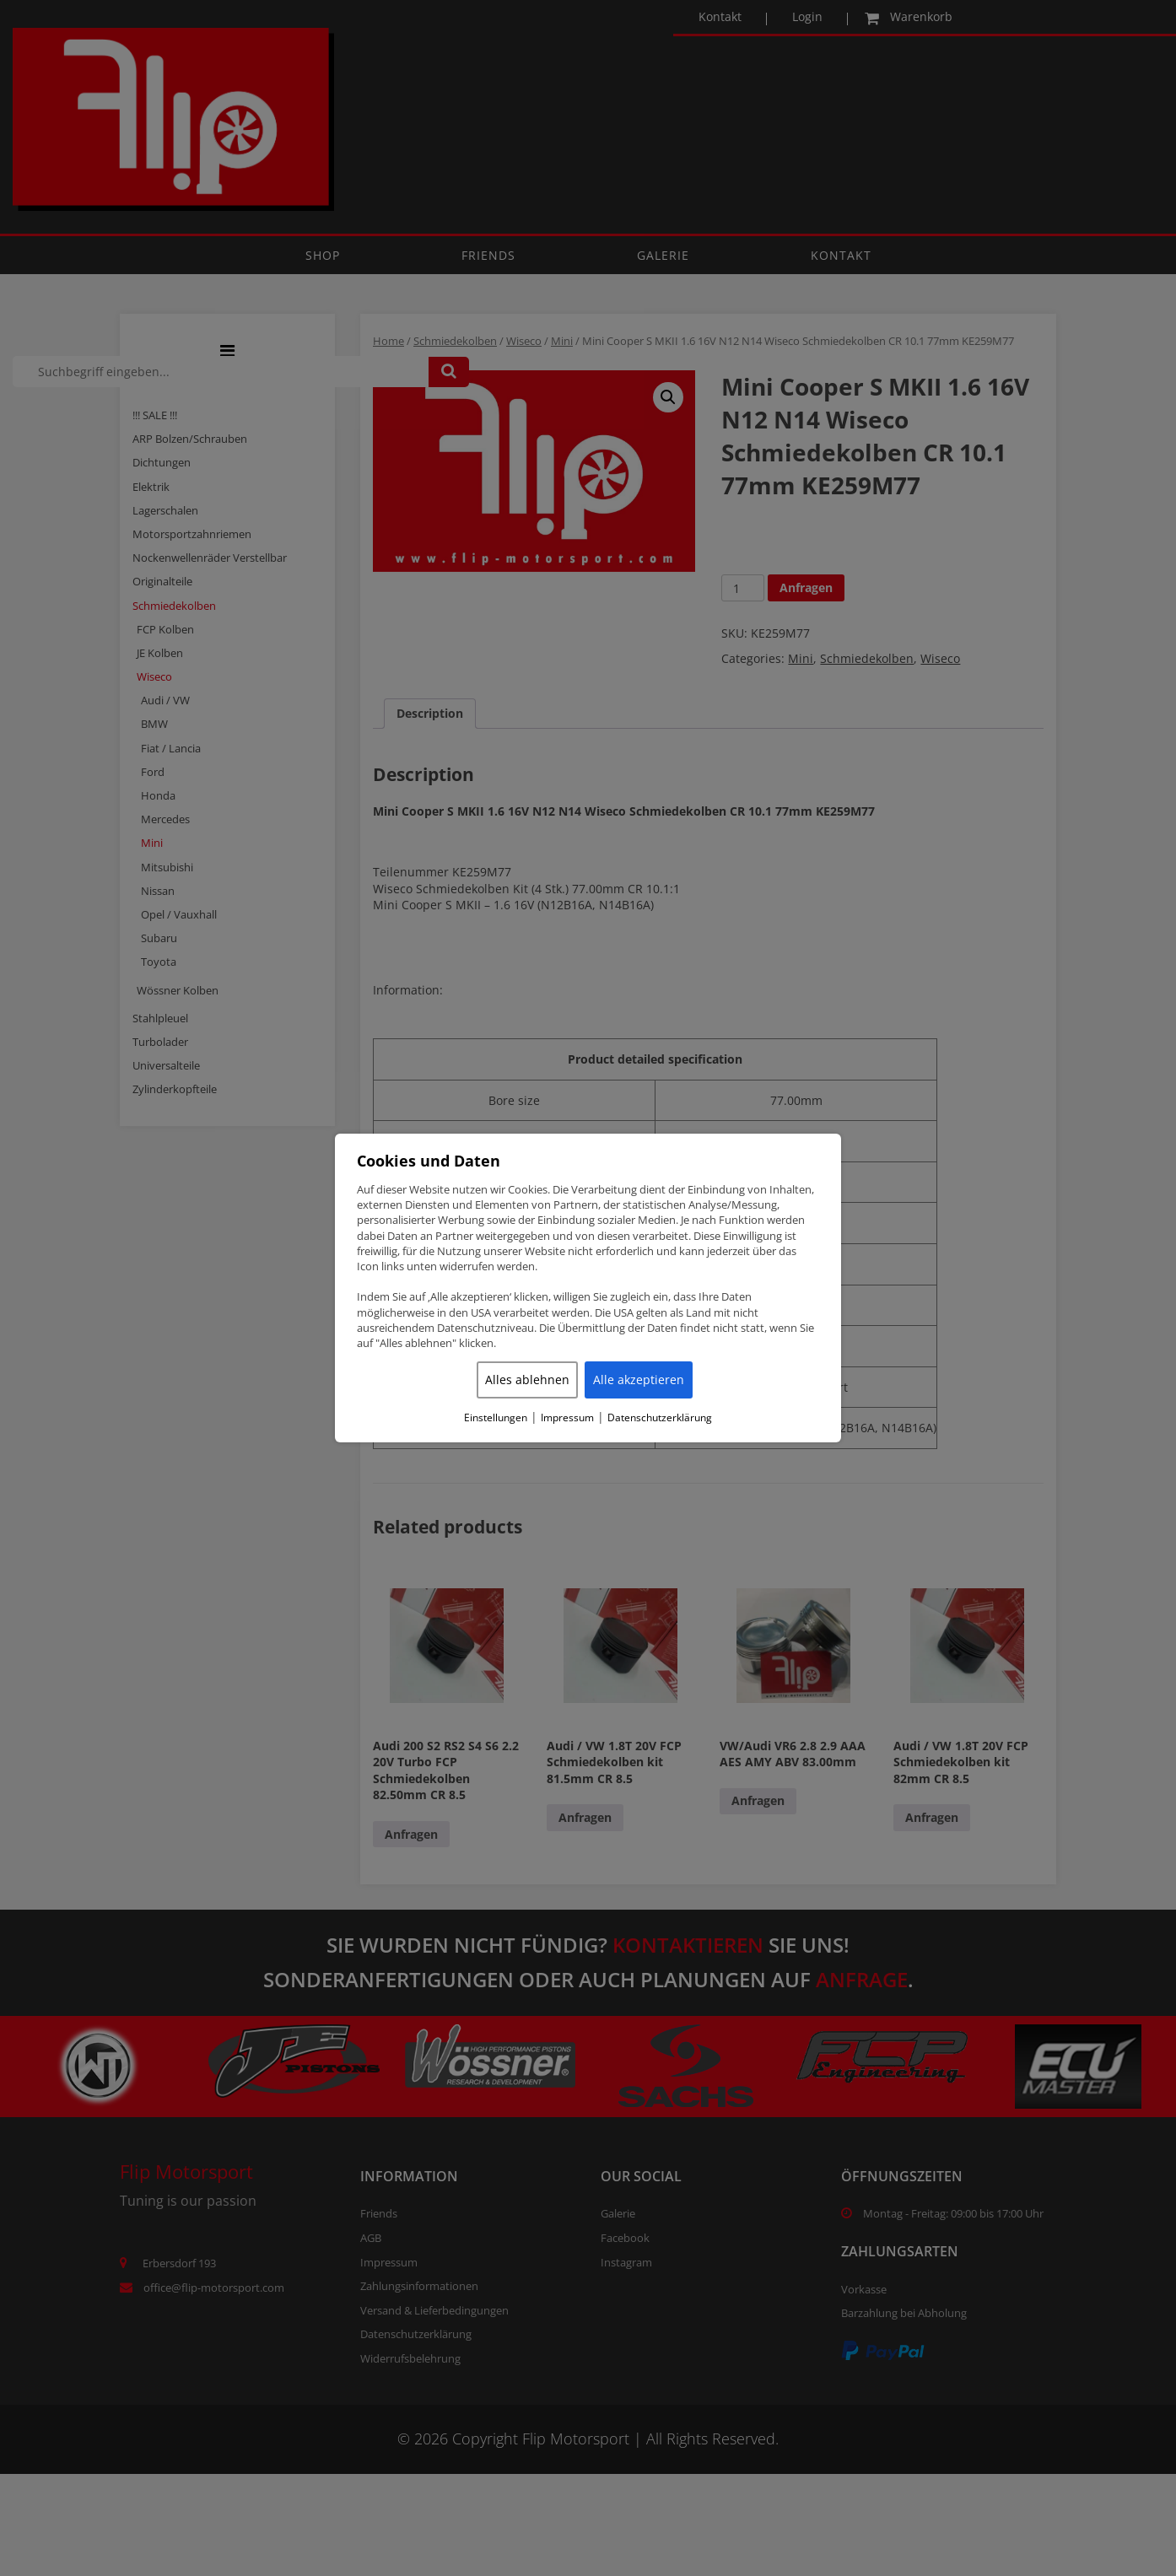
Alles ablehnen (527, 1380)
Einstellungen (495, 1418)
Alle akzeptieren (638, 1380)
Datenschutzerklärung (659, 1418)
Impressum (567, 1418)
